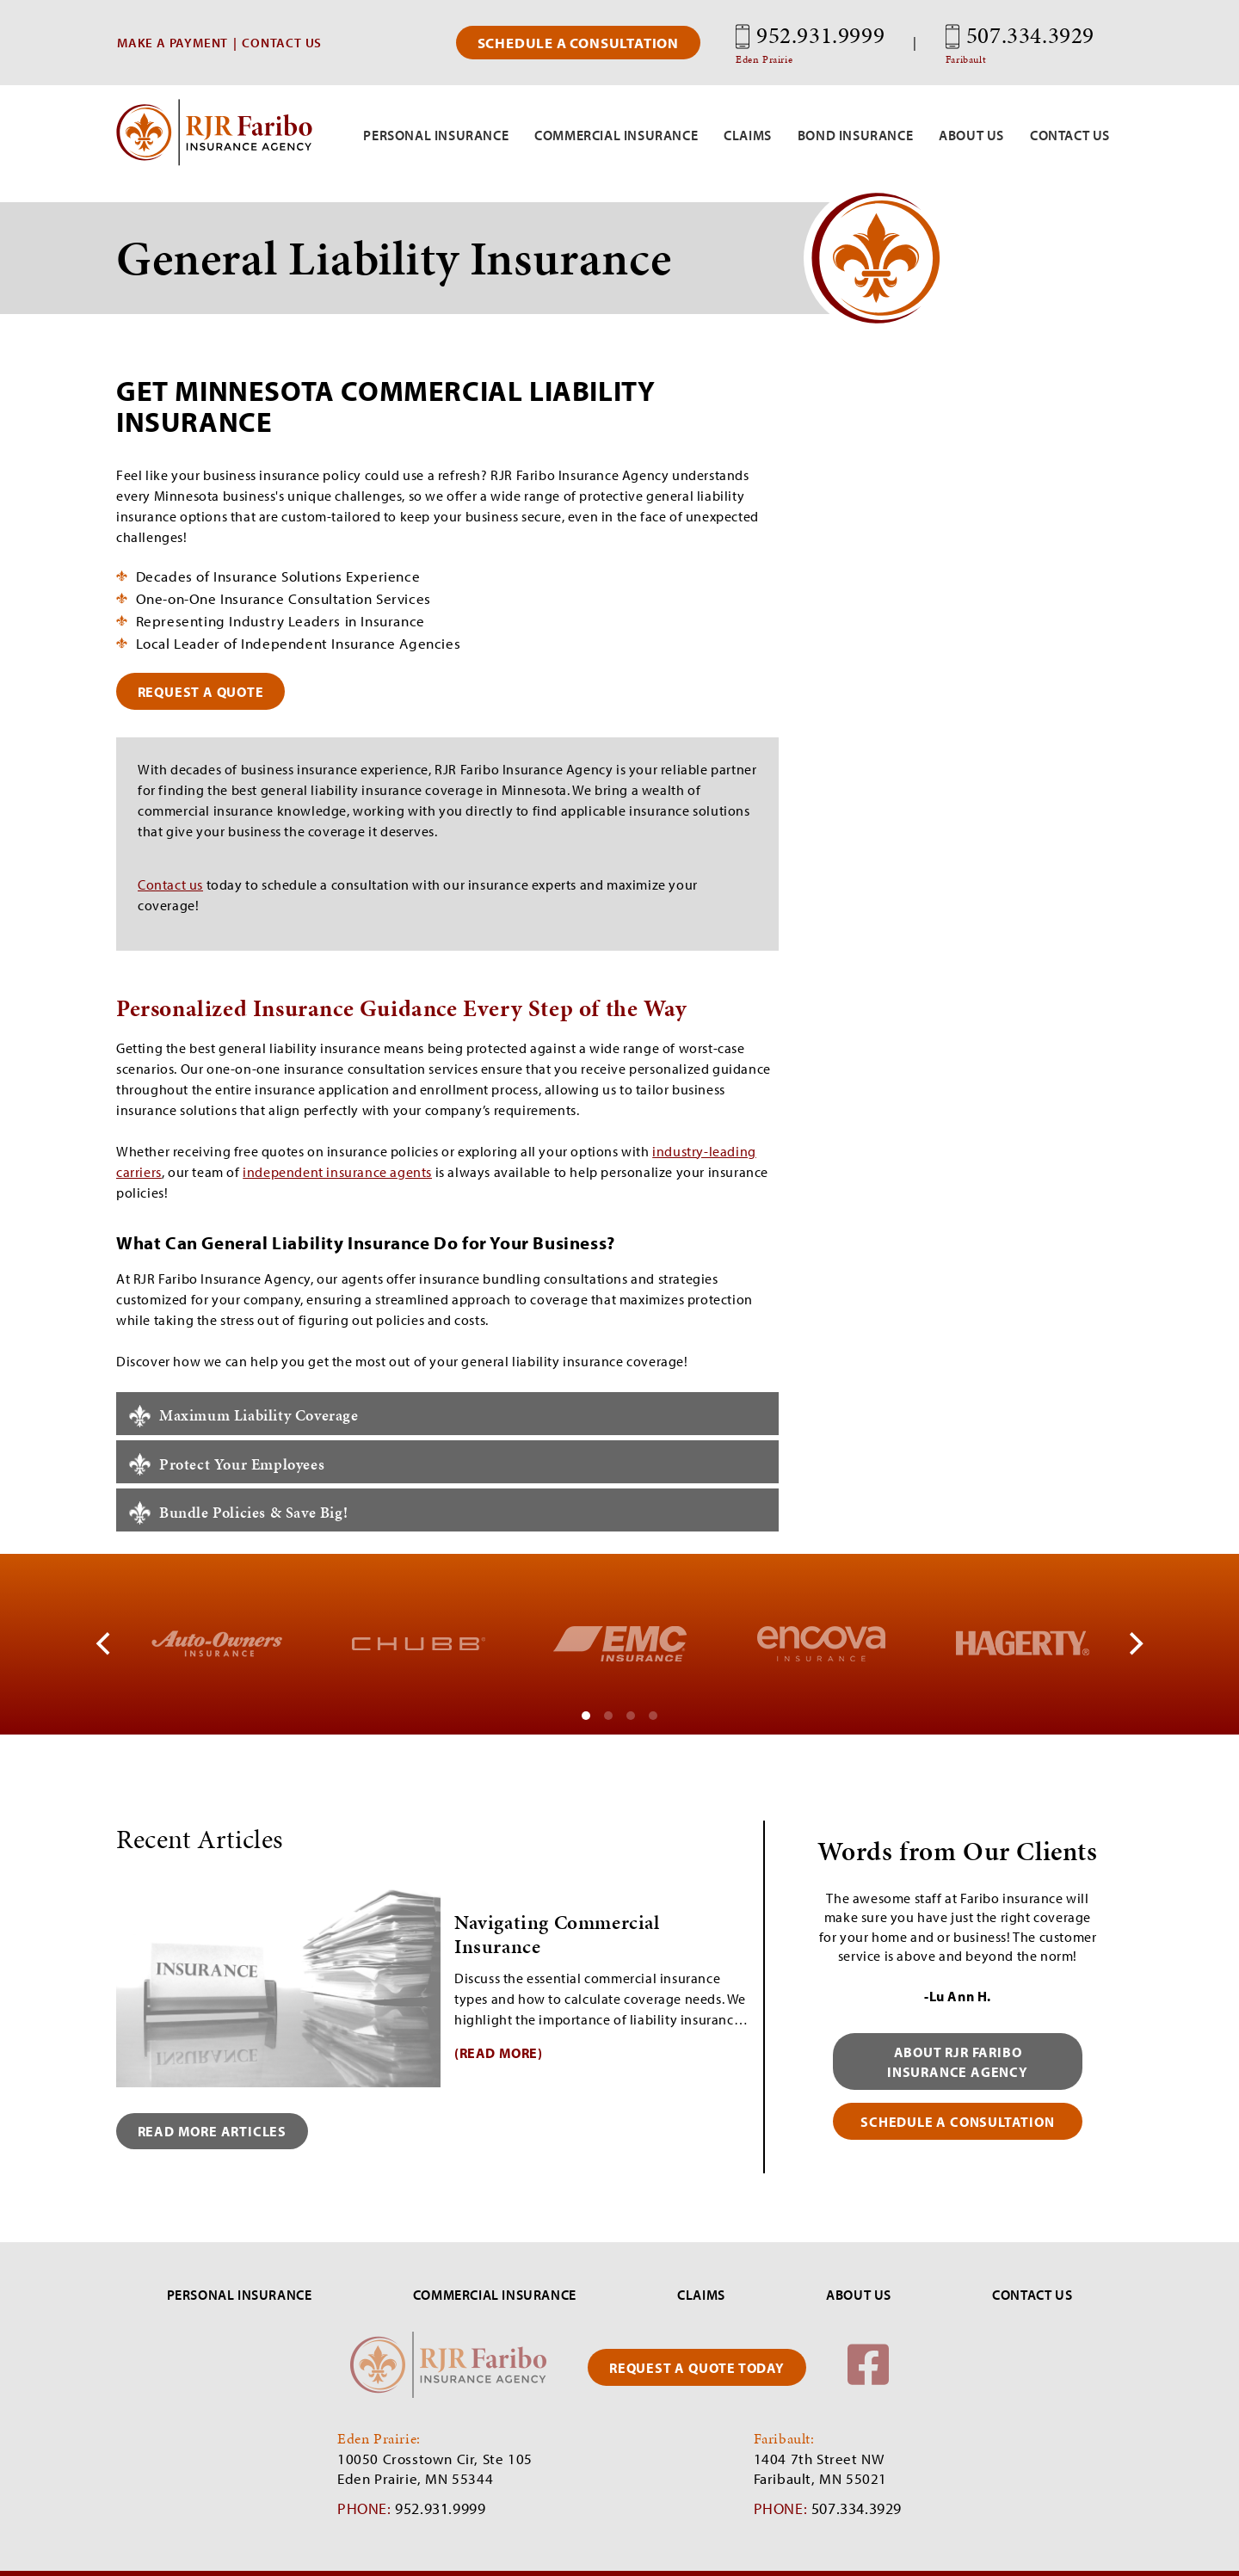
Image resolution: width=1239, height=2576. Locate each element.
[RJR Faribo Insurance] (214, 160)
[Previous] (105, 1645)
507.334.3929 (1020, 43)
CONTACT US (282, 42)
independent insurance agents (337, 1171)
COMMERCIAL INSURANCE (494, 2296)
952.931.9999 (810, 43)
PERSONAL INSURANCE (239, 2296)
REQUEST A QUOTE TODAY (697, 2369)
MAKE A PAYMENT (172, 42)
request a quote (203, 691)
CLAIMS (701, 2296)
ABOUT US (858, 2296)
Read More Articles (215, 2132)
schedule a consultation (957, 2123)
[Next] (1134, 1645)
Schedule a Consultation (578, 43)
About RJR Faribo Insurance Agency (958, 2062)
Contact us (170, 885)
